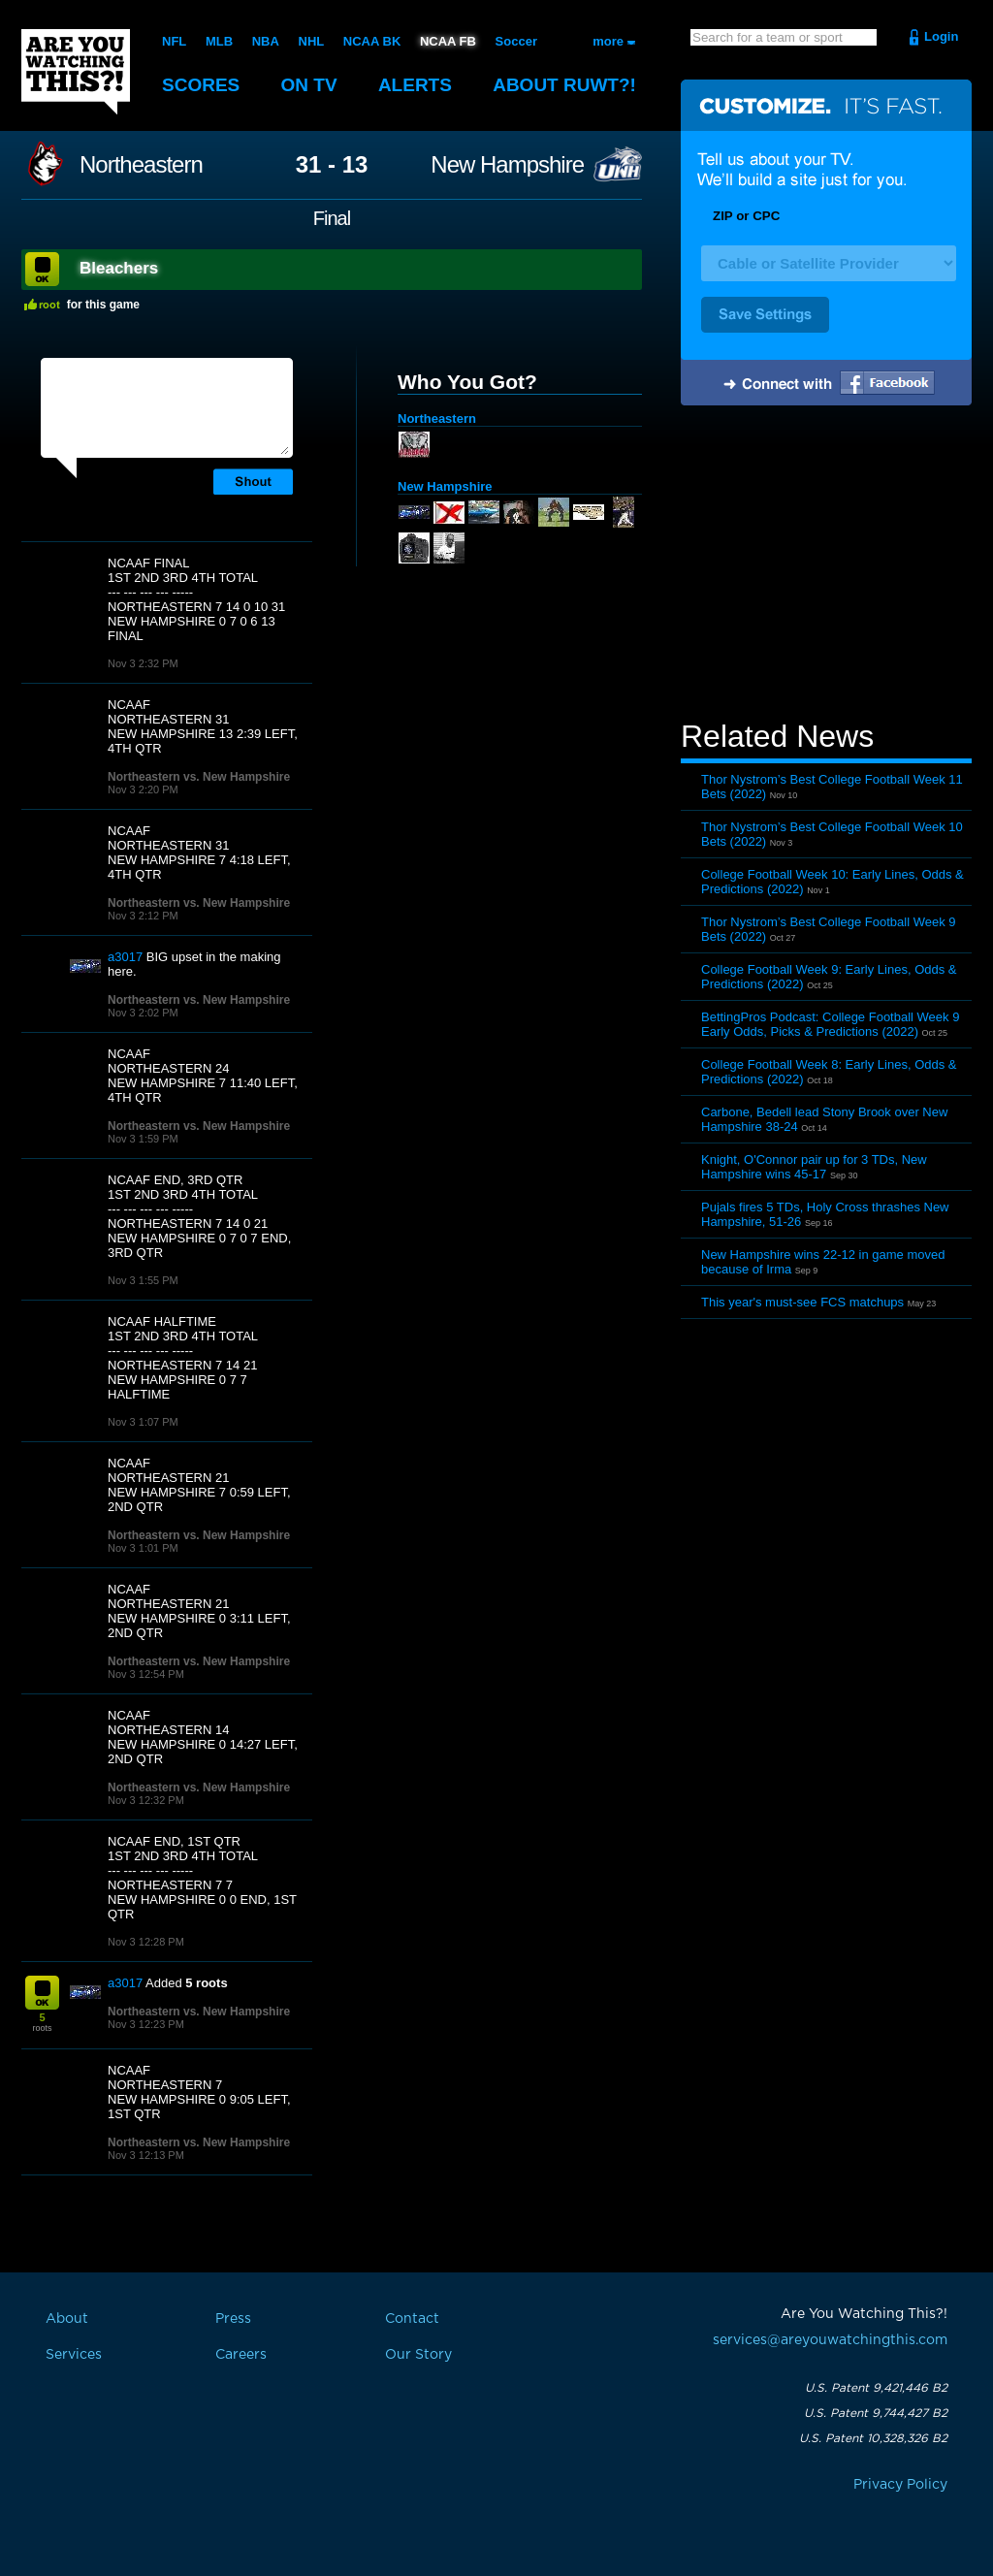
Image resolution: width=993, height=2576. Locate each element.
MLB (219, 41)
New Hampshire (507, 165)
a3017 (125, 957)
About (564, 85)
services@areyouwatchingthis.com (830, 2340)
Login (941, 36)
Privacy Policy (900, 2485)
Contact (412, 2319)
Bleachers (119, 268)
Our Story (418, 2355)
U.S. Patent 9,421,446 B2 (876, 2388)
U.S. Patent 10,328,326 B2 (873, 2438)
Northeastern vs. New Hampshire (199, 777)
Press (233, 2319)
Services (74, 2355)
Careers (241, 2355)
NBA (265, 41)
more (608, 41)
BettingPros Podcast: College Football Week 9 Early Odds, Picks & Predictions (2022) (830, 1024)
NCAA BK (371, 41)
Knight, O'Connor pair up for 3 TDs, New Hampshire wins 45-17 (814, 1166)
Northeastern (141, 165)
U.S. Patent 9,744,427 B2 (875, 2413)
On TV (309, 85)
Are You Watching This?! (75, 71)
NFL (174, 41)
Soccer (516, 41)
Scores (201, 85)
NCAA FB (448, 41)
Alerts (415, 85)
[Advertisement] (826, 565)
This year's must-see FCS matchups (802, 1302)
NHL (312, 41)
